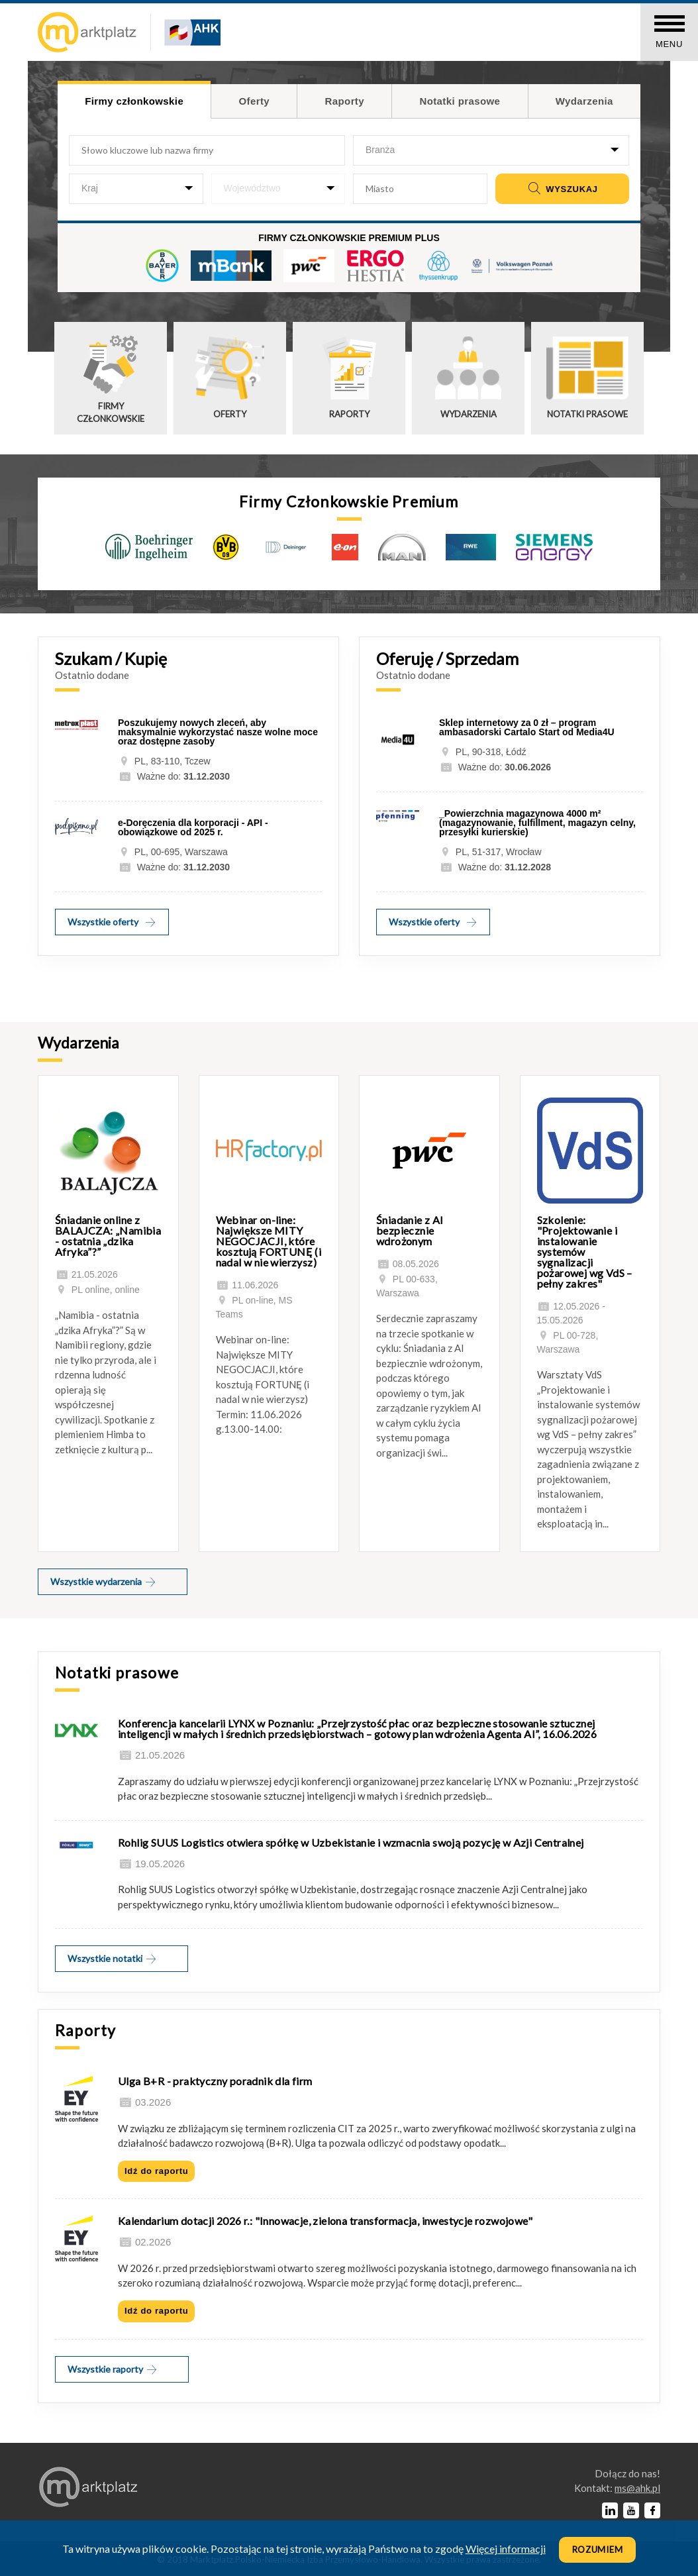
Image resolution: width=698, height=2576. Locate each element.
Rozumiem (597, 2549)
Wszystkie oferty (112, 921)
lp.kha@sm (637, 2488)
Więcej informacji (506, 2548)
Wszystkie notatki (113, 1958)
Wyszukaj (562, 189)
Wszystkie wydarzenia (103, 1581)
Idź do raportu (156, 2171)
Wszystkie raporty (113, 2369)
